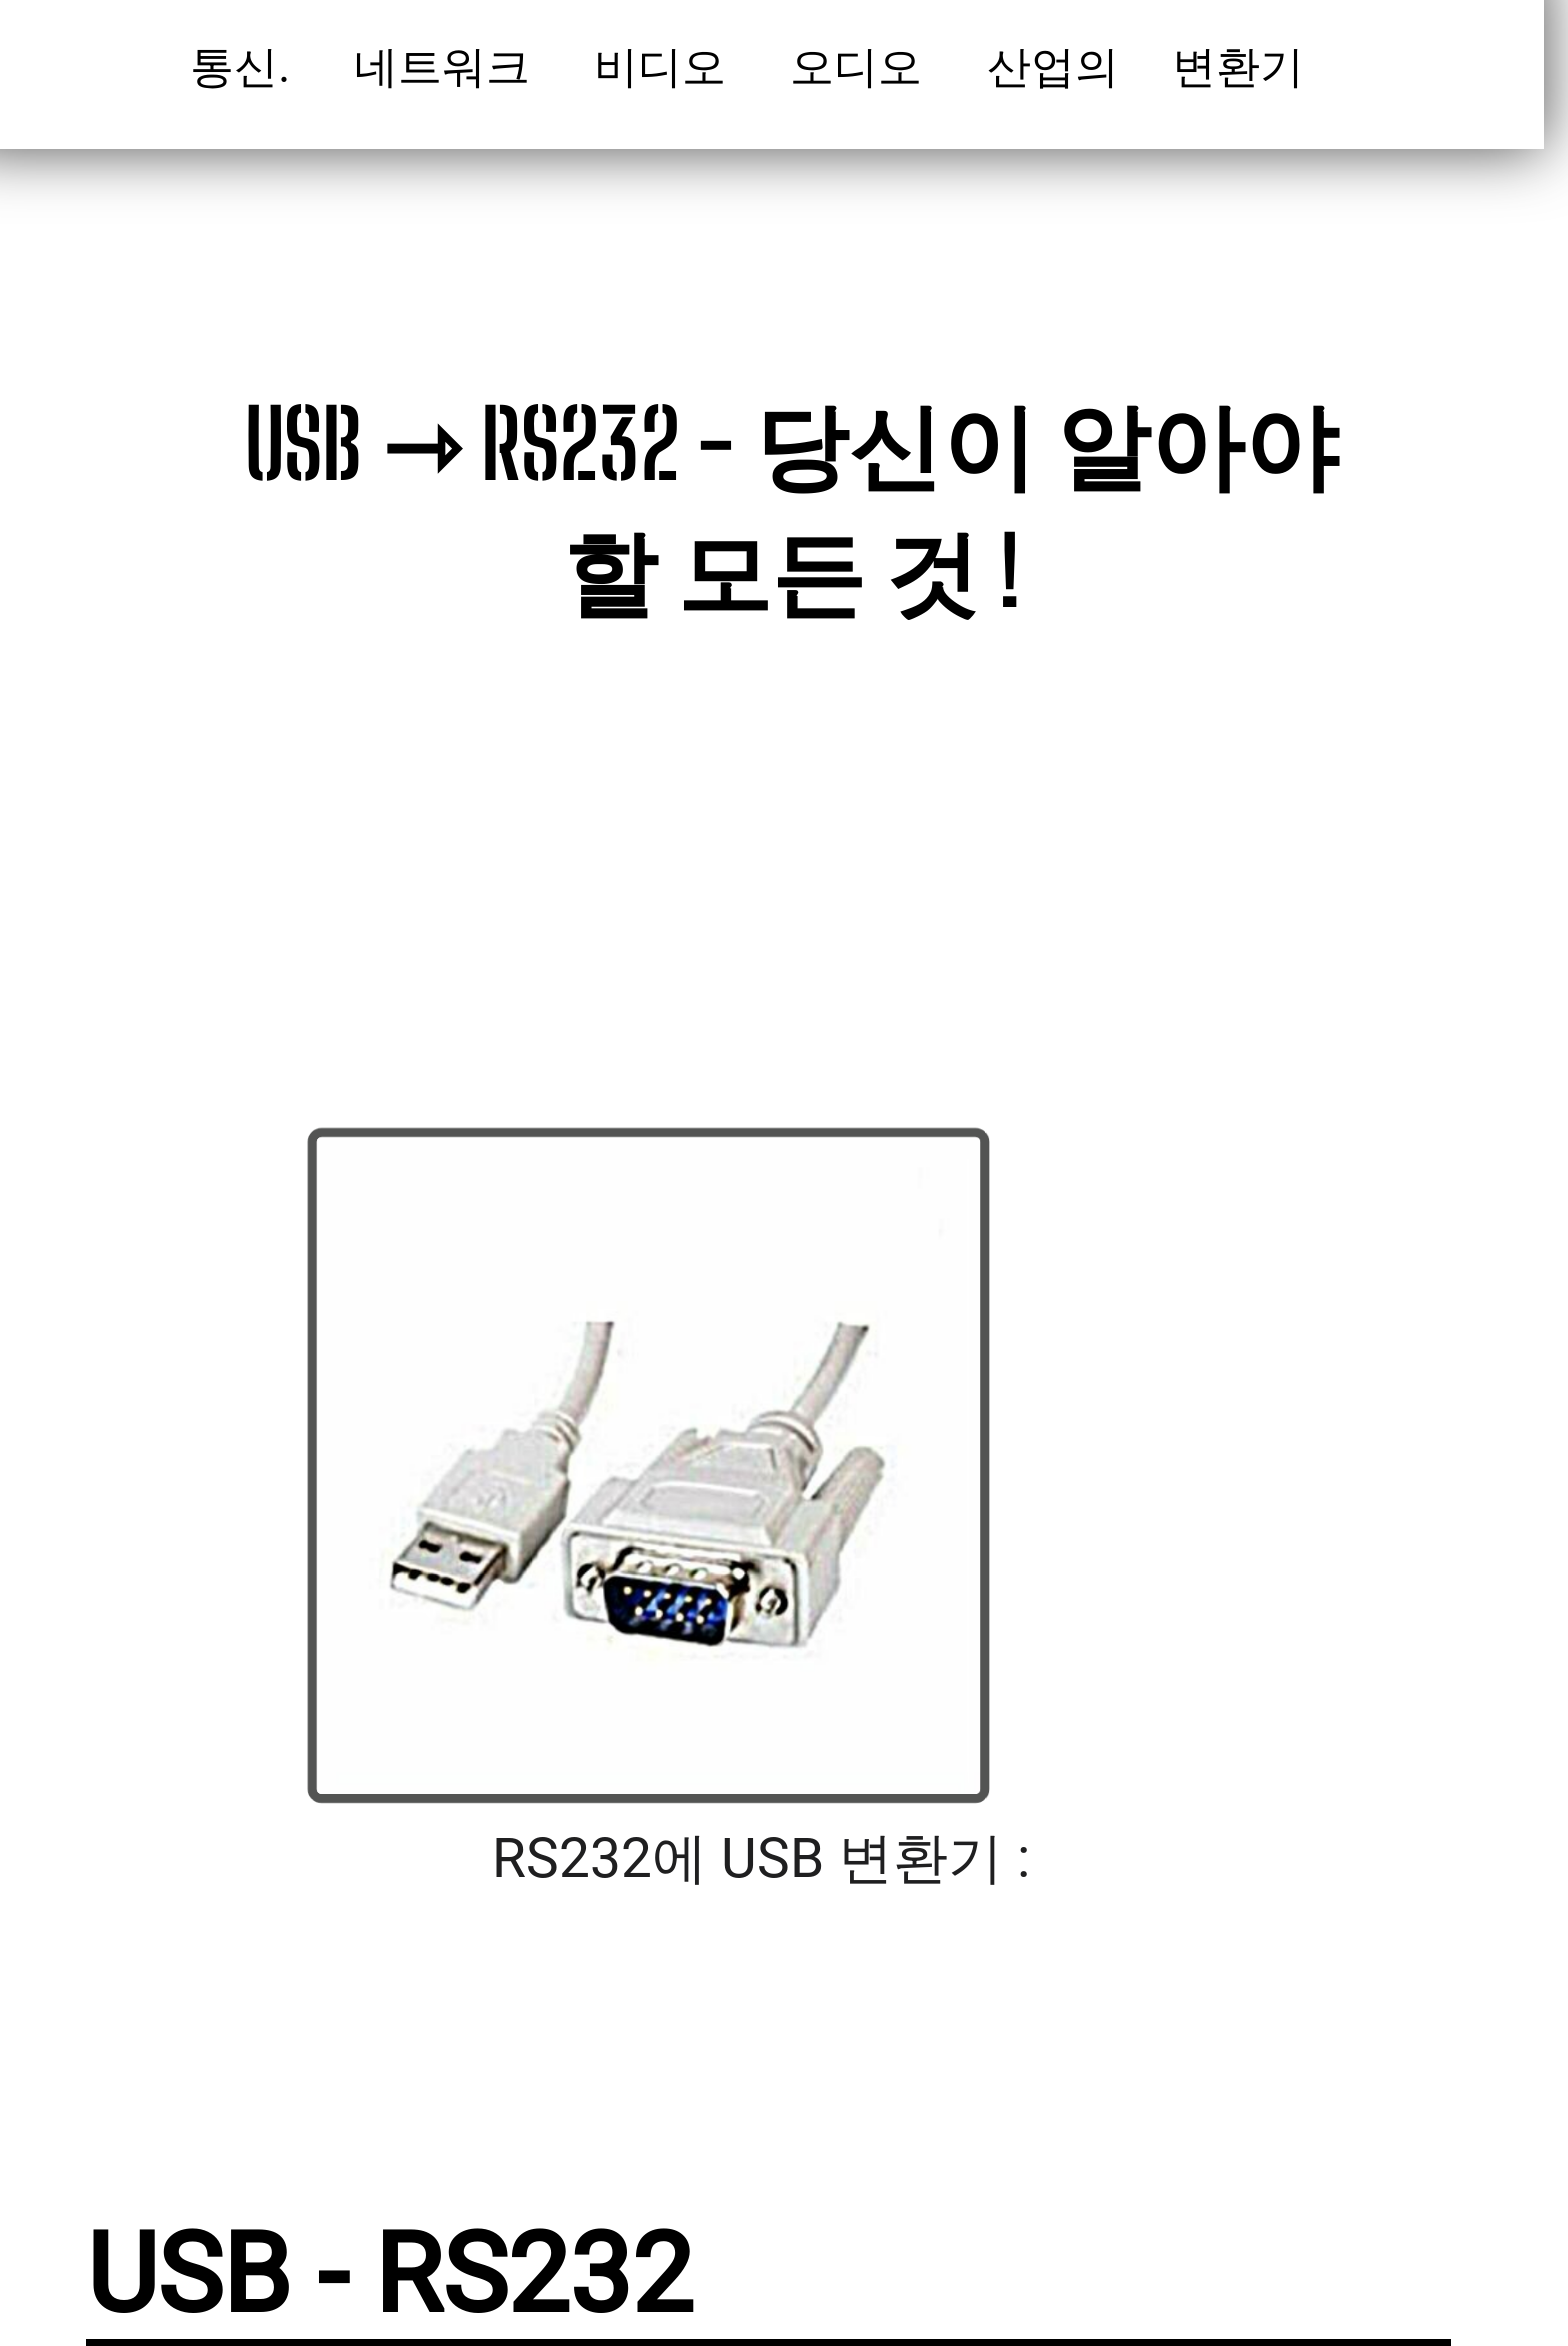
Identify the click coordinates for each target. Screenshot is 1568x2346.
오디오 (861, 67)
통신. (246, 67)
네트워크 (447, 67)
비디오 (665, 67)
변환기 (1249, 67)
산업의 (1058, 67)
